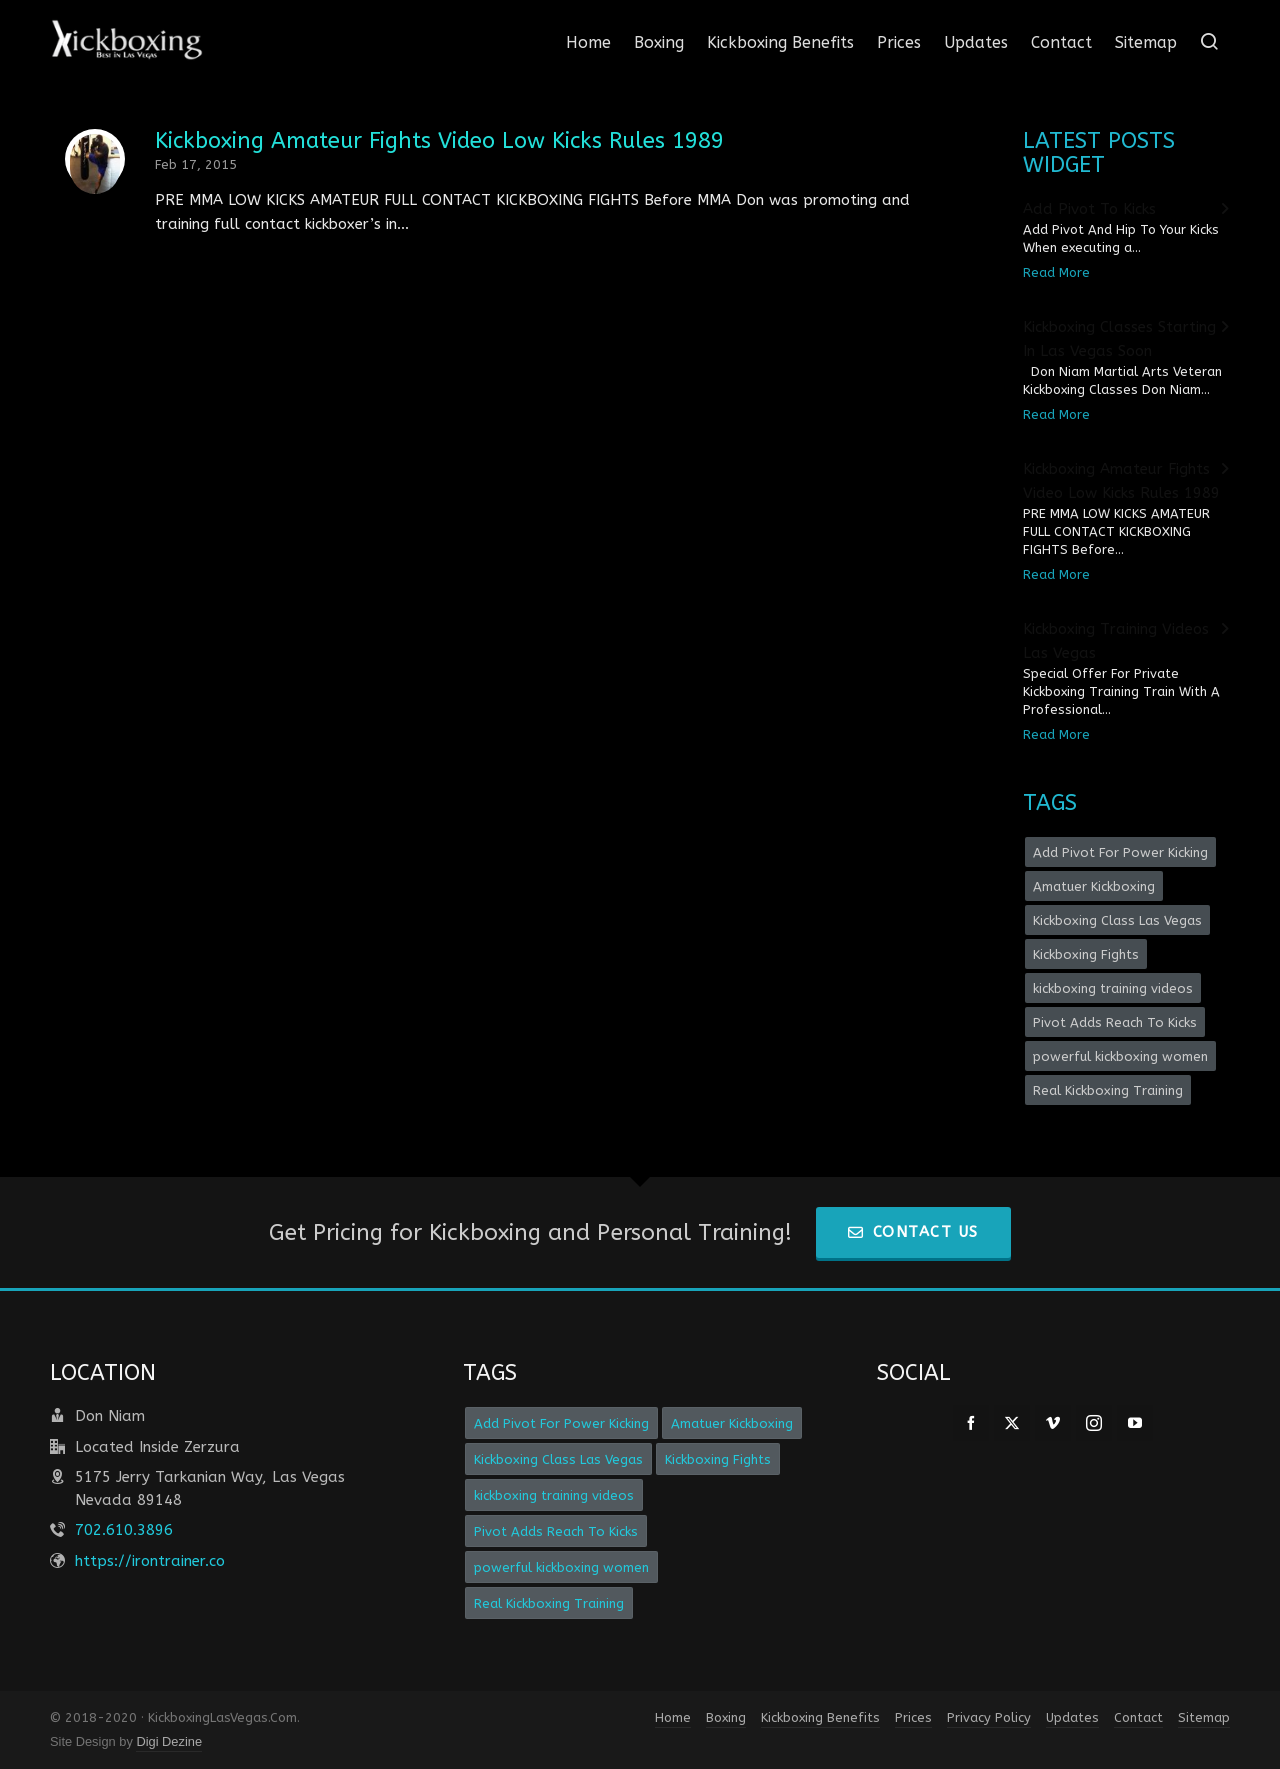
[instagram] (1094, 1423)
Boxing (726, 1717)
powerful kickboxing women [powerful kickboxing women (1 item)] (1120, 1056)
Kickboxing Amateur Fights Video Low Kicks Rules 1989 (439, 141)
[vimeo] (1053, 1423)
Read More (1056, 272)
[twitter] (1012, 1423)
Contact (1138, 1717)
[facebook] (971, 1423)
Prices (913, 1717)
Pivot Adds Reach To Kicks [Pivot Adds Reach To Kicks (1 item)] (1115, 1022)
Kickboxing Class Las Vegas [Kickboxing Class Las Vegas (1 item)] (1117, 920)
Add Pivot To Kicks (1089, 209)
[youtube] (1135, 1423)
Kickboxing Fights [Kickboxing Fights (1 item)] (1086, 954)
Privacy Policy (989, 1717)
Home (673, 1717)
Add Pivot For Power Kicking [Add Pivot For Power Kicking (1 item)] (1120, 852)
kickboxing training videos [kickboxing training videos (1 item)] (1113, 988)
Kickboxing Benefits (820, 1717)
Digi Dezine (169, 1741)
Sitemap (1204, 1717)
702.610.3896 (124, 1530)
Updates (1072, 1717)
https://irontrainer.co (150, 1561)
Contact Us (913, 1232)
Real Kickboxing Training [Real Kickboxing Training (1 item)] (1108, 1090)
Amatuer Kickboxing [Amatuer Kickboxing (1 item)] (1094, 886)
